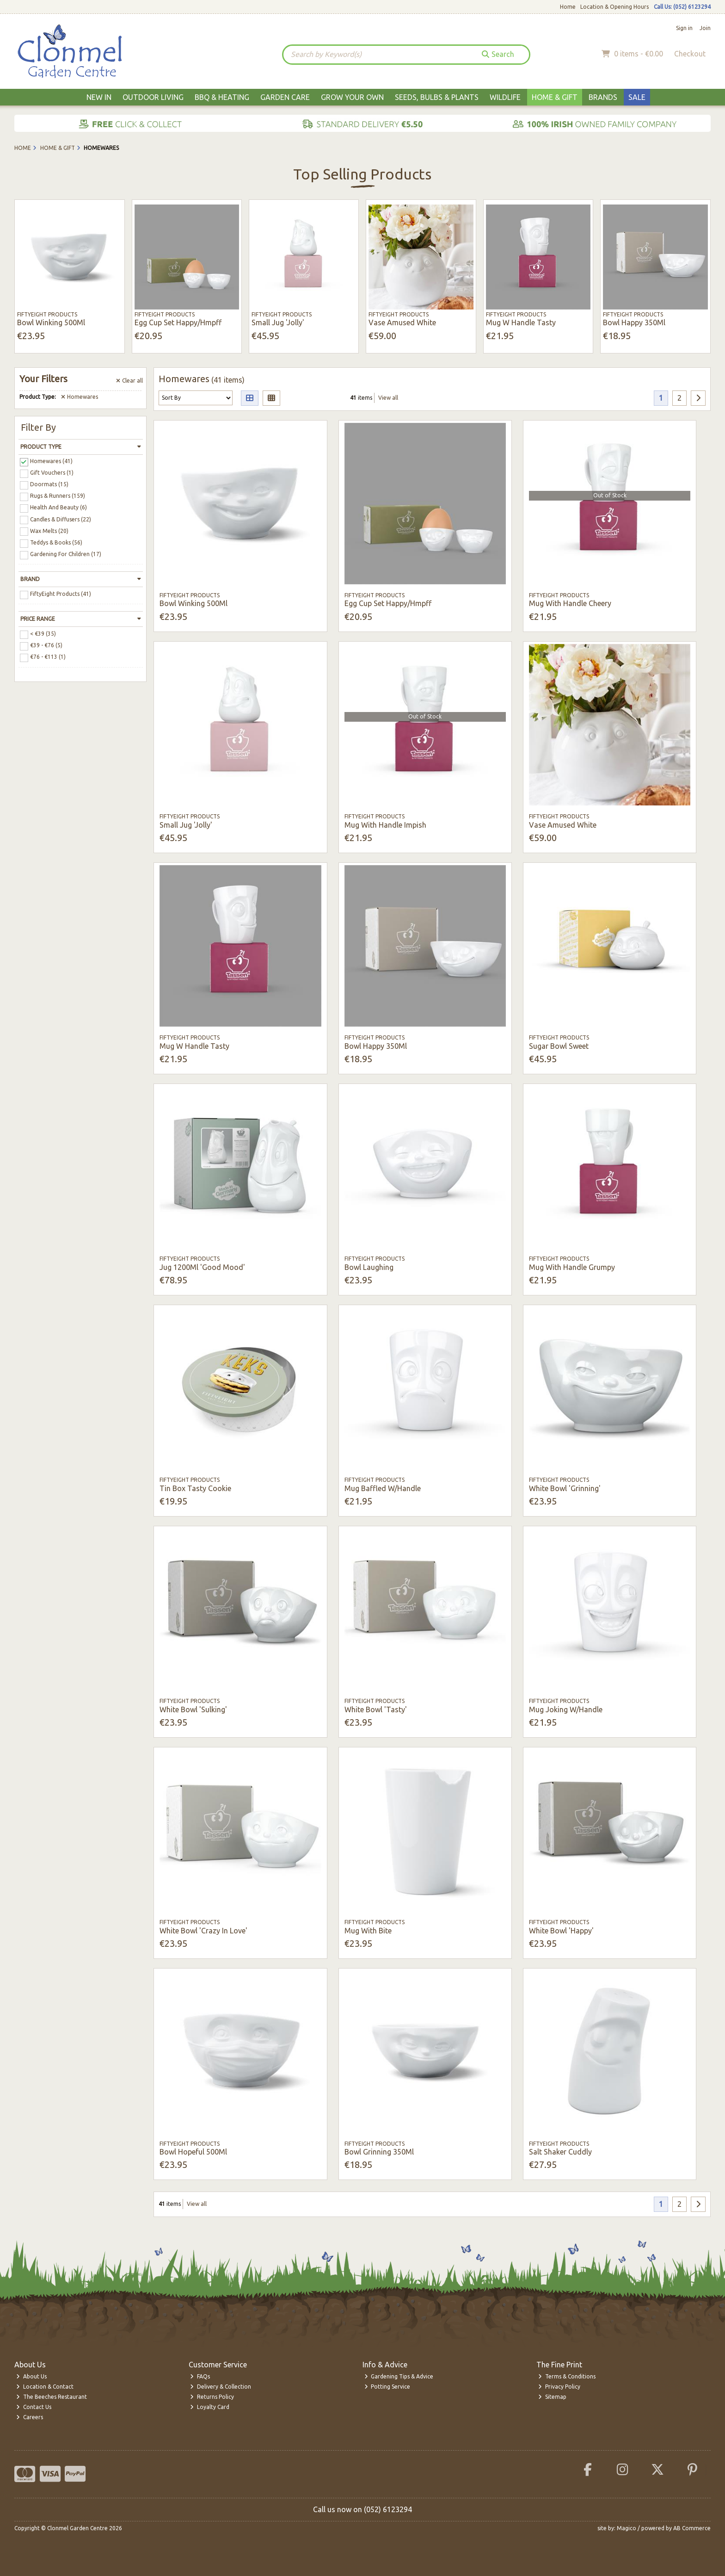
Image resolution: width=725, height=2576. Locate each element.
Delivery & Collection (220, 2387)
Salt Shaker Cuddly (560, 2152)
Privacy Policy (559, 2387)
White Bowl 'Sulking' (193, 1709)
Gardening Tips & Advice (399, 2376)
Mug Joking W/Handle (565, 1709)
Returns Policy (212, 2397)
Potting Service (387, 2387)
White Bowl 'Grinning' (565, 1488)
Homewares (79, 397)
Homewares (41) (51, 461)
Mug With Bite (368, 1930)
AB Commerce (692, 2528)
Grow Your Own (352, 97)
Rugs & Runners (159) (57, 496)
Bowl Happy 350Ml (634, 322)
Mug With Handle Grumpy (572, 1267)
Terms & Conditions (567, 2376)
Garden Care (285, 97)
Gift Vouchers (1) (52, 473)
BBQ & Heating (222, 97)
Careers (29, 2417)
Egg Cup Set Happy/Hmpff (178, 322)
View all (388, 398)
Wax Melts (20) (49, 530)
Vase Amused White (402, 322)
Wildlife (505, 97)
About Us (31, 2376)
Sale (636, 97)
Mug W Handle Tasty (521, 322)
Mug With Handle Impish (385, 825)
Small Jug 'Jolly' (278, 322)
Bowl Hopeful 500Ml (193, 2152)
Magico (626, 2528)
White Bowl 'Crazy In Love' (203, 1930)
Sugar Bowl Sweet (559, 1046)
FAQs (200, 2376)
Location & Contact (45, 2387)
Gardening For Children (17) (65, 554)
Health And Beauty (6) (58, 507)
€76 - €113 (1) (48, 657)
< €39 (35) (43, 634)
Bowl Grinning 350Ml (379, 2152)
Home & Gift (555, 97)
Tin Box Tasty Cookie (195, 1488)
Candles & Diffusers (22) (60, 519)
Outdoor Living (153, 97)
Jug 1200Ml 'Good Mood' (202, 1267)
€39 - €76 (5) (46, 645)
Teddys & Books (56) (56, 542)
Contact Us (33, 2407)
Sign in (684, 28)
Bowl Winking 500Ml (51, 322)
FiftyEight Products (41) (60, 594)
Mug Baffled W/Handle (382, 1488)
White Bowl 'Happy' (561, 1930)
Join (705, 28)
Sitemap (552, 2397)
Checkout (690, 54)
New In (98, 97)
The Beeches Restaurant (51, 2397)
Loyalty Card (209, 2407)
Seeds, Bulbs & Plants (437, 97)
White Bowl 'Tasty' (375, 1709)
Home (568, 7)
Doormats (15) (49, 484)
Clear (129, 381)
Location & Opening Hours (614, 7)
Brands (603, 97)
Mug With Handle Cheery (570, 603)
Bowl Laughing (368, 1267)
